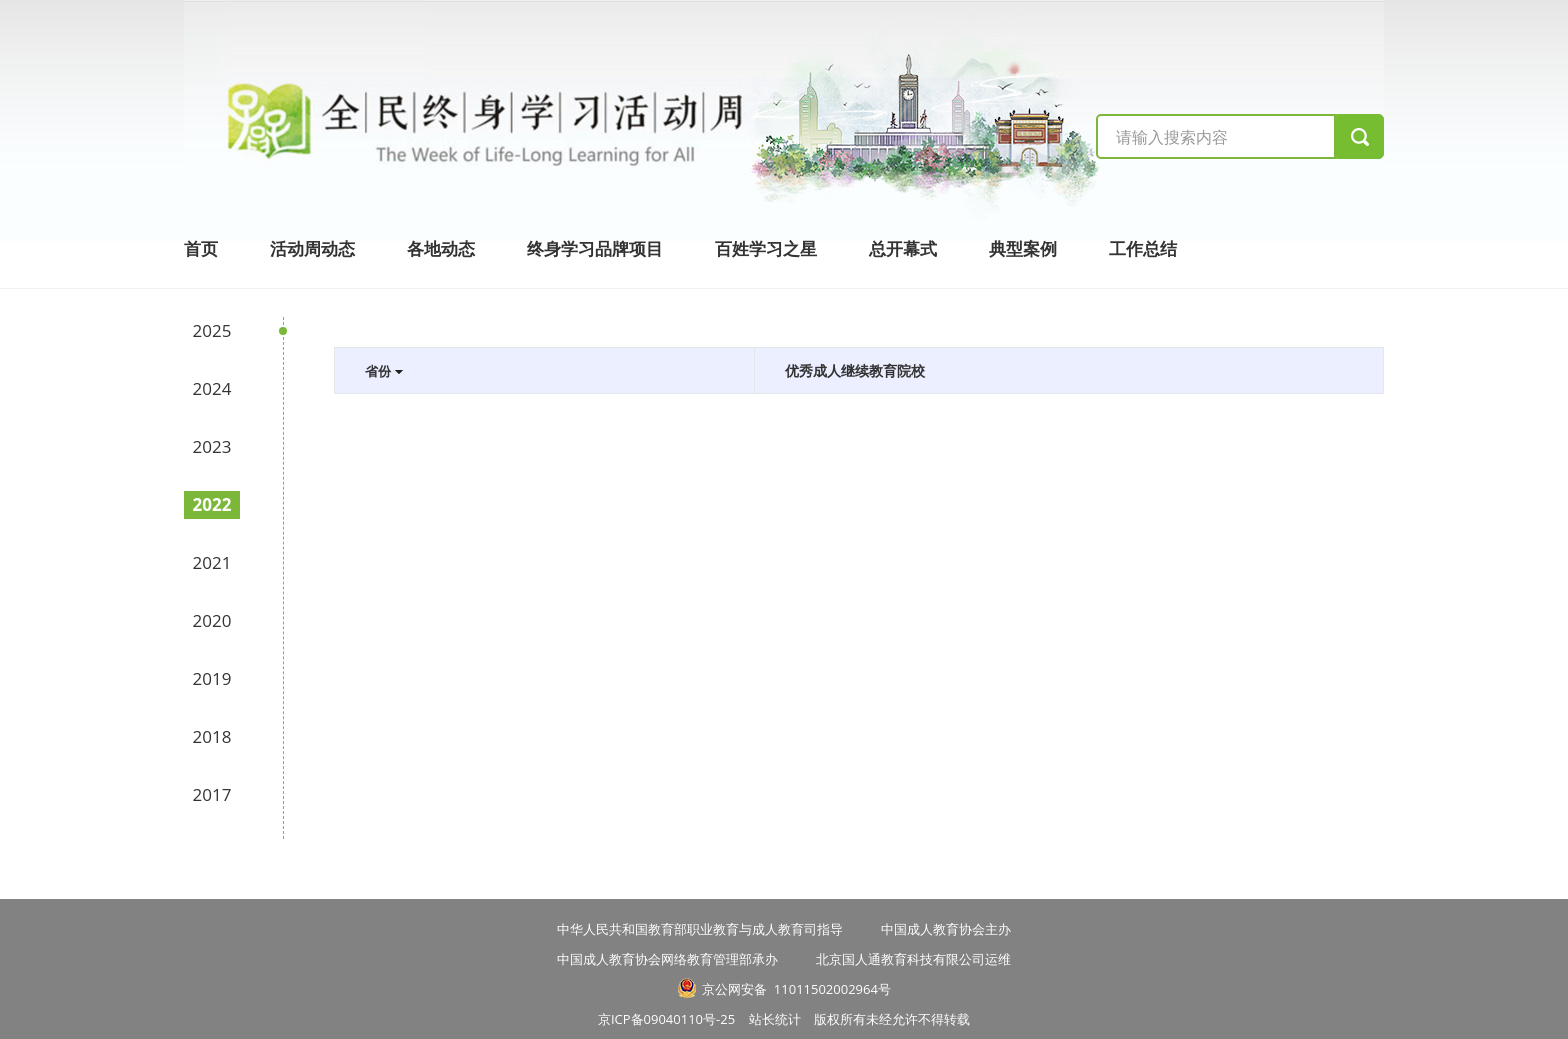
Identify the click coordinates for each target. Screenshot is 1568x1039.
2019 (212, 678)
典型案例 (1023, 248)
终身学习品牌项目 (595, 248)
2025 (212, 330)
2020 (212, 620)
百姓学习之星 (766, 248)
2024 (212, 388)
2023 (212, 446)
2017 (212, 794)
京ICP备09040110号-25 (673, 1019)
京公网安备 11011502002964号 (796, 989)
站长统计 (775, 1019)
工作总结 (1143, 248)
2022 (212, 504)
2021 (212, 562)
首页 (201, 248)
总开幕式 (903, 248)
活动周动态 (312, 248)
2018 (212, 736)
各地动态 (441, 248)
